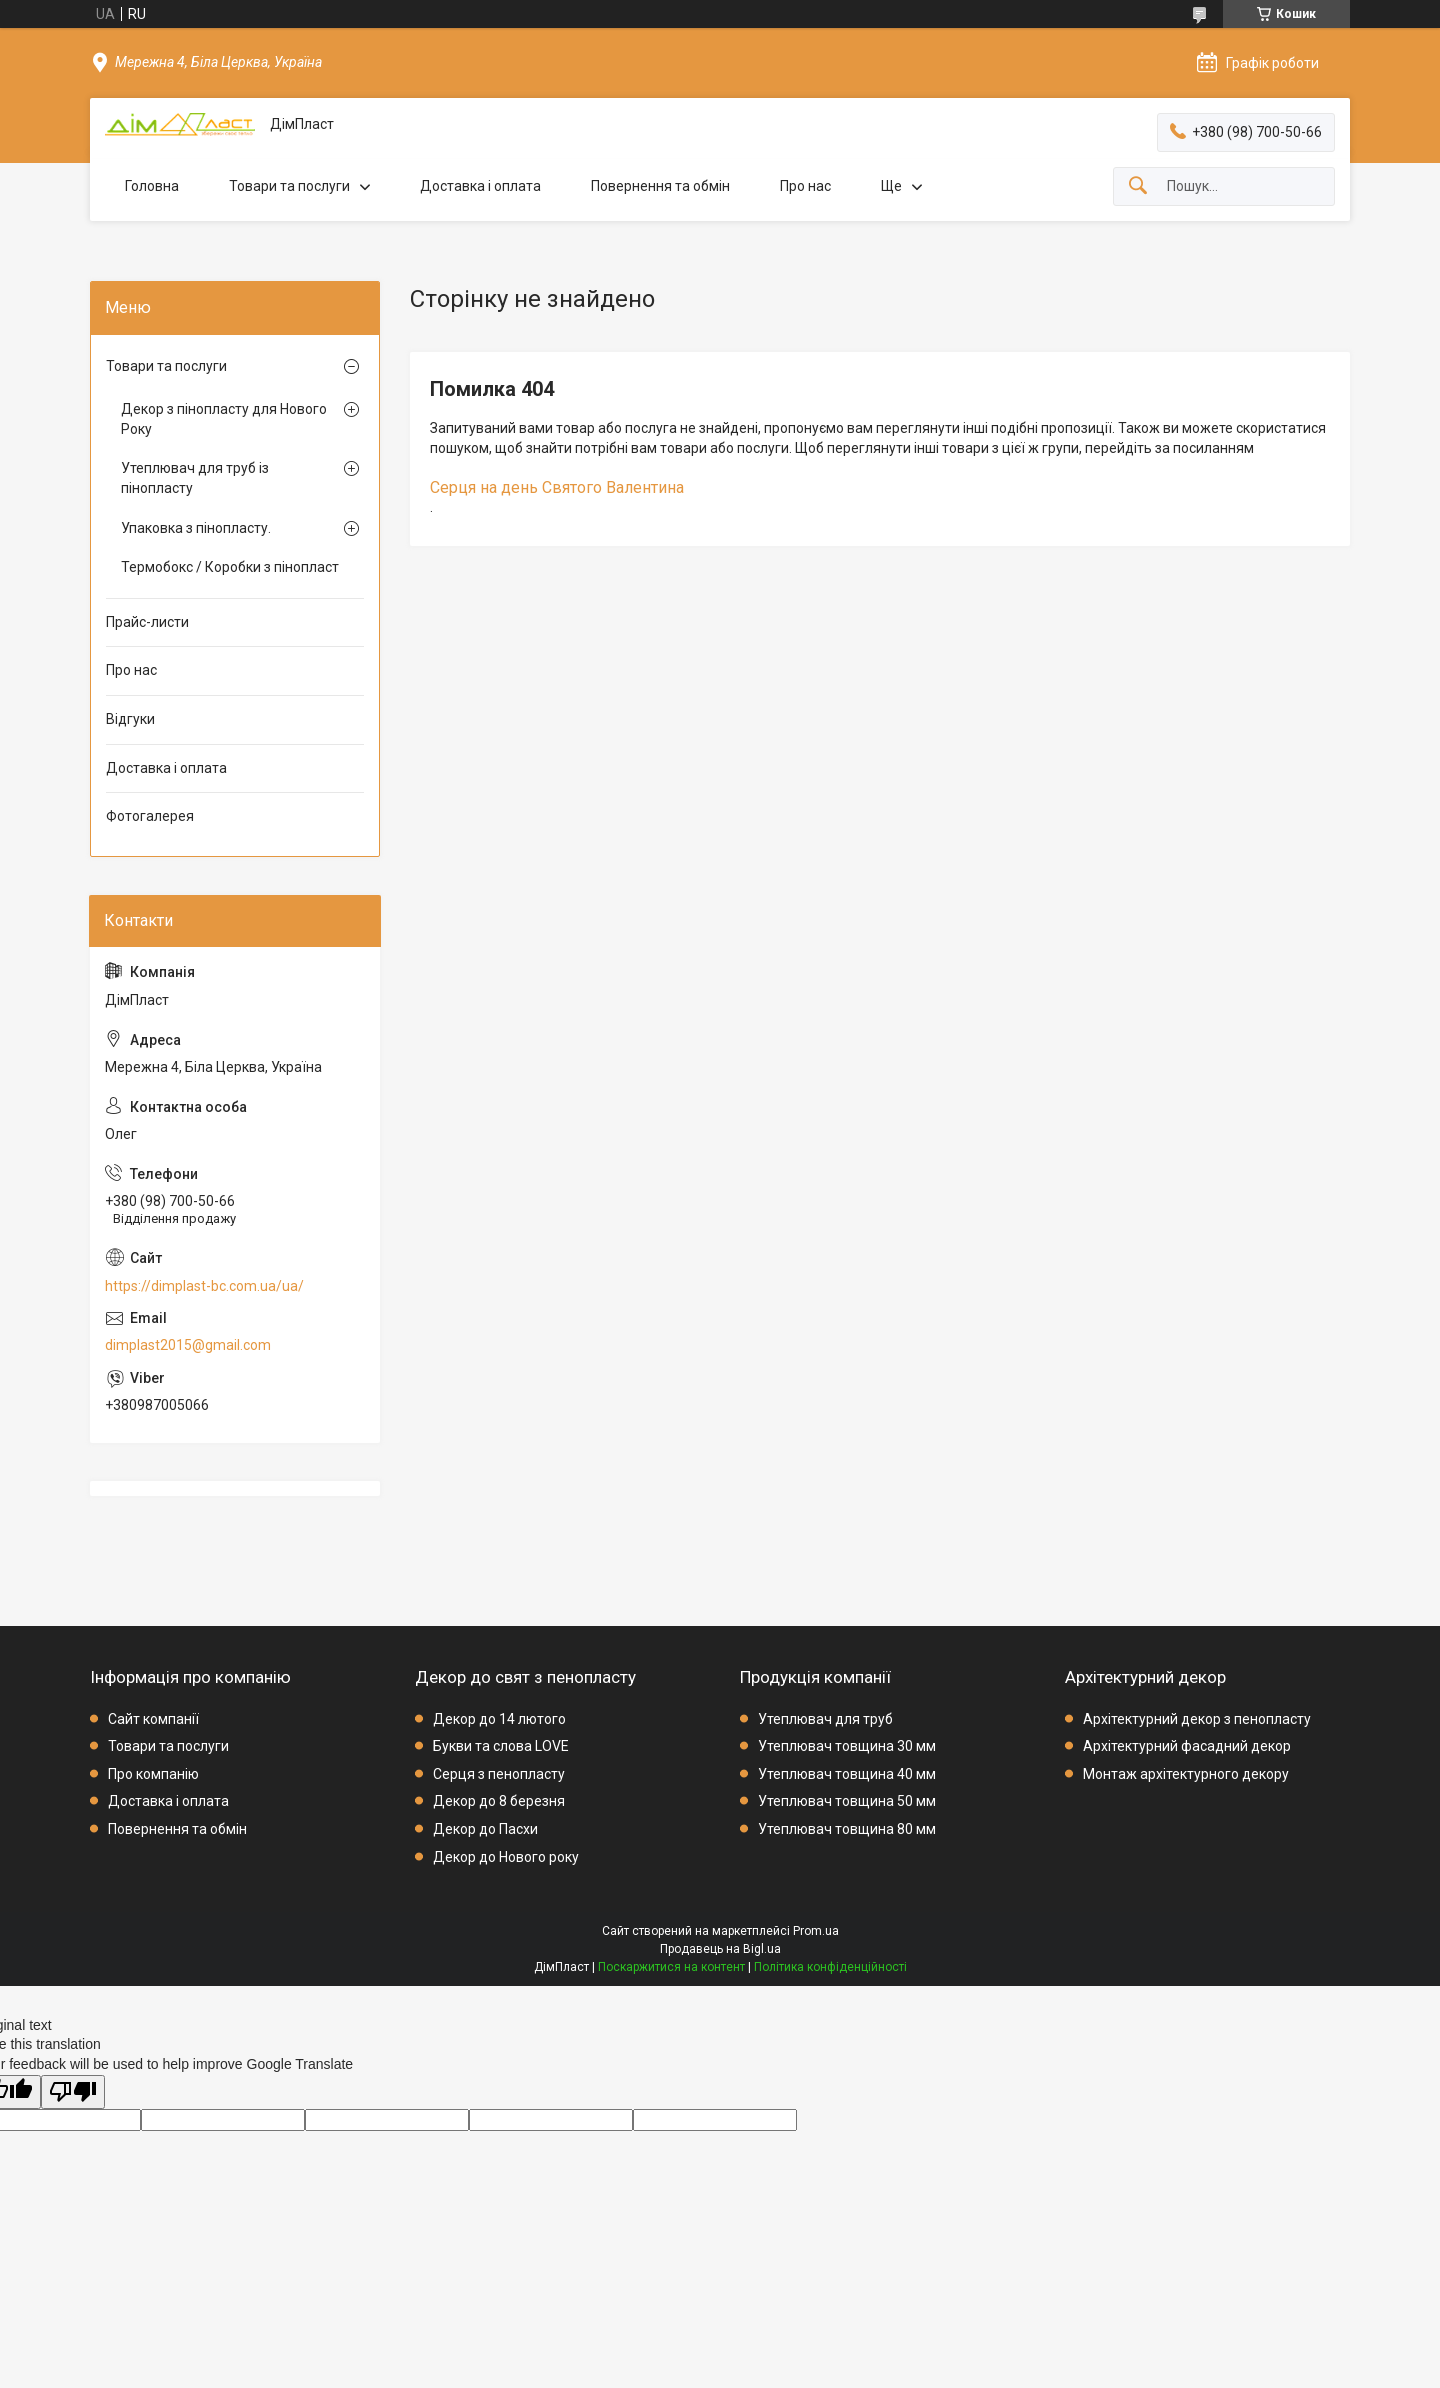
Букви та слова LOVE (501, 1746)
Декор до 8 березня (499, 1801)
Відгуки (130, 719)
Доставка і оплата (480, 186)
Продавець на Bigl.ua (720, 1949)
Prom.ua (816, 1931)
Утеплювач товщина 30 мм (847, 1746)
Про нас (805, 186)
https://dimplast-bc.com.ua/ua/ (204, 1286)
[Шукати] (1138, 186)
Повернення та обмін (660, 186)
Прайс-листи (147, 622)
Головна (152, 186)
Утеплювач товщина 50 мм (847, 1801)
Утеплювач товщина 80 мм (847, 1829)
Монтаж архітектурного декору (1186, 1774)
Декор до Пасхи (485, 1829)
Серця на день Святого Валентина (557, 487)
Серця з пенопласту (499, 1774)
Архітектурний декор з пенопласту (1197, 1719)
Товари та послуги (289, 186)
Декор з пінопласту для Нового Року (224, 419)
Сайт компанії (153, 1719)
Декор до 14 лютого (499, 1719)
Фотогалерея (150, 816)
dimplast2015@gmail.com (188, 1345)
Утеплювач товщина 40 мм (847, 1774)
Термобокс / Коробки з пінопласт (230, 567)
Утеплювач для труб (825, 1719)
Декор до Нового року (506, 1857)
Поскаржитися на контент (671, 1967)
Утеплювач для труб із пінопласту (195, 478)
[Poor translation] (73, 2092)
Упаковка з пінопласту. (196, 528)
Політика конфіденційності (830, 1967)
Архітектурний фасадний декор (1187, 1746)
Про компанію (153, 1774)
